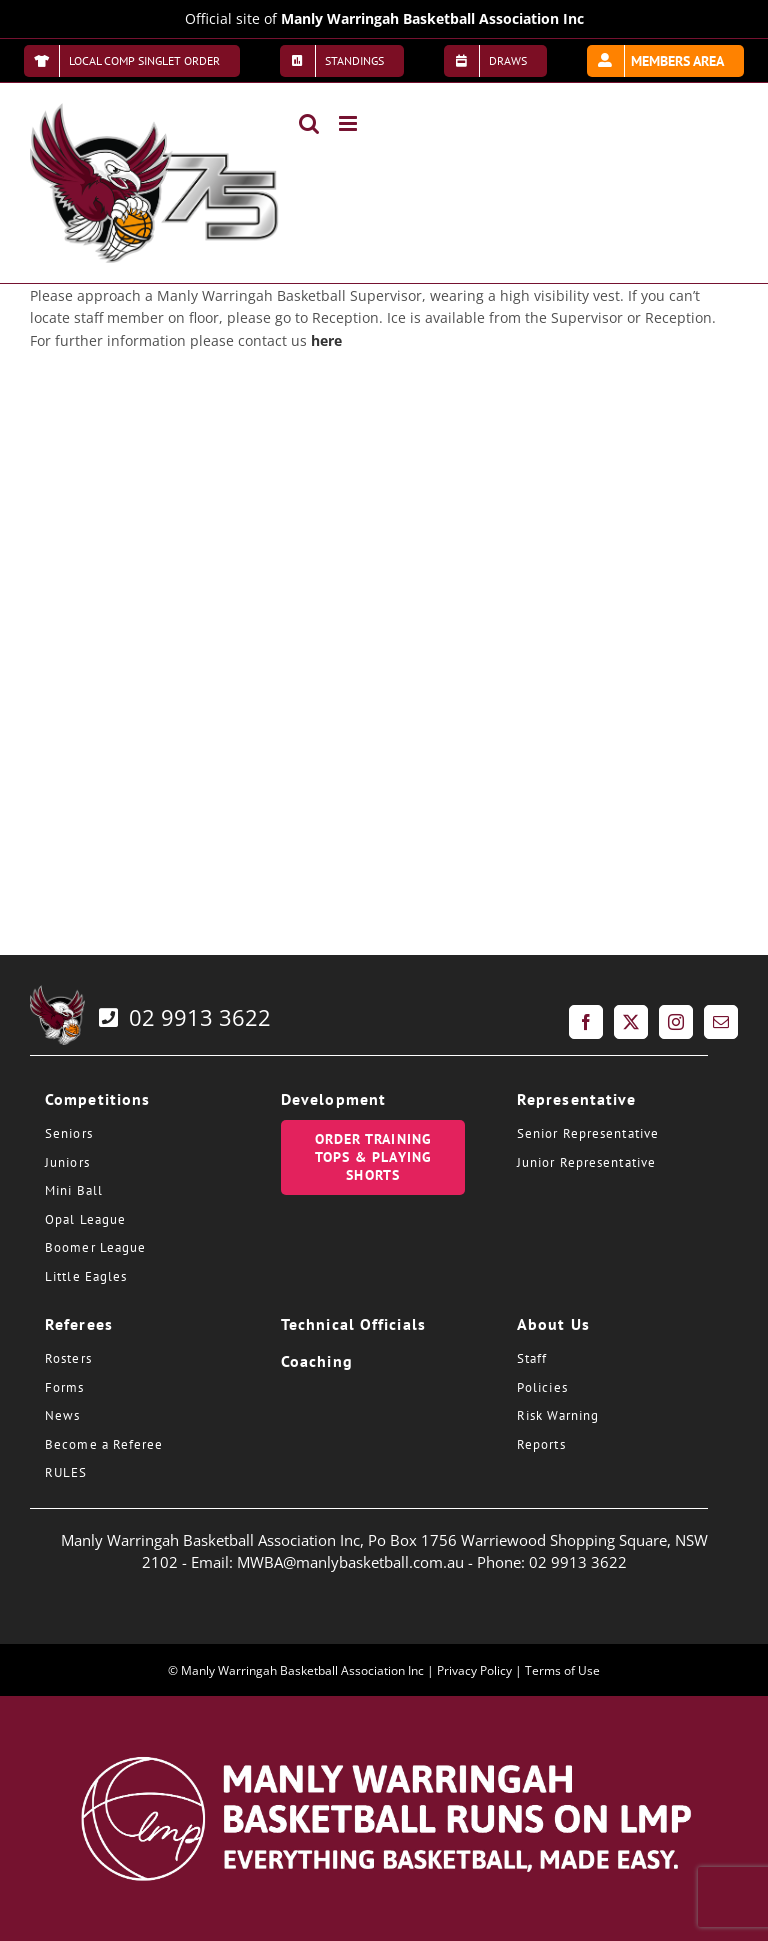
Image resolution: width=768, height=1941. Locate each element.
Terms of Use (562, 1670)
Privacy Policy (474, 1670)
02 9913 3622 (183, 1017)
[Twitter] (631, 1022)
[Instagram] (676, 1022)
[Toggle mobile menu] (349, 123)
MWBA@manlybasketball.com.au (350, 1562)
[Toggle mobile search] (309, 123)
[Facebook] (586, 1022)
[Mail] (721, 1022)
